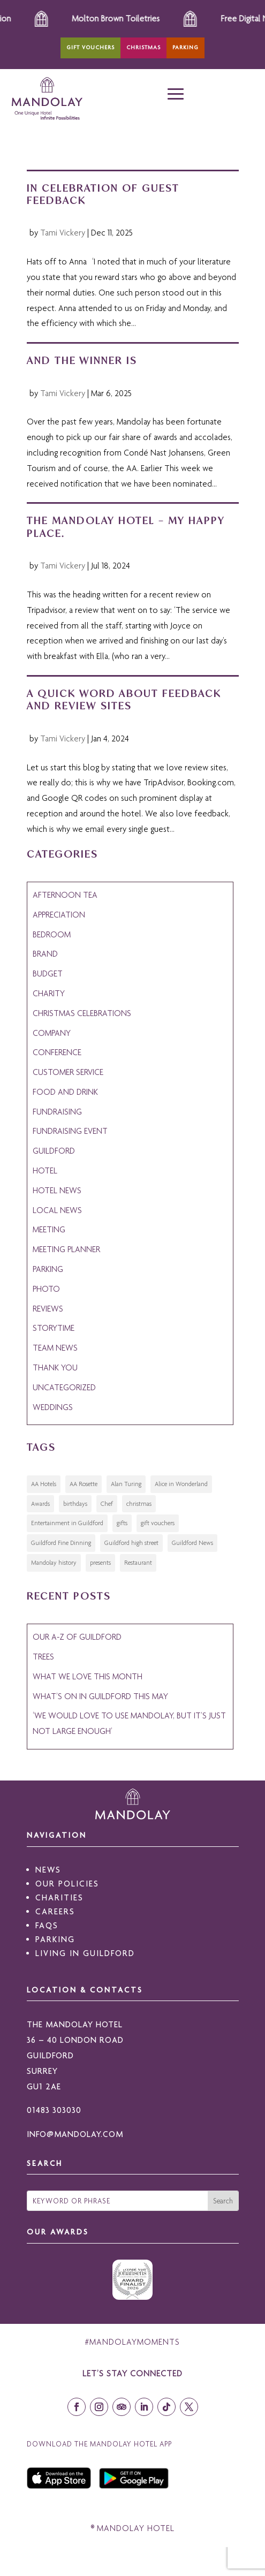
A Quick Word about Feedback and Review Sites (124, 699)
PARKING (55, 1939)
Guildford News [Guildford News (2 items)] (192, 1543)
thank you (55, 1367)
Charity (49, 993)
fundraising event (70, 1131)
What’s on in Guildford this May (100, 1696)
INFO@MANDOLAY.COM (75, 2134)
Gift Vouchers (90, 47)
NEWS (48, 1870)
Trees (43, 1656)
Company (52, 1033)
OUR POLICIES (67, 1883)
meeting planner (66, 1249)
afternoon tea (65, 895)
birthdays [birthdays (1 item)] (75, 1503)
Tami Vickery (62, 233)
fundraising (57, 1112)
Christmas (143, 47)
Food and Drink (65, 1092)
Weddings (53, 1407)
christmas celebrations (82, 1013)
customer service (68, 1072)
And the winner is (82, 360)
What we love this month (87, 1676)
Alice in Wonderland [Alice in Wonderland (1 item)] (181, 1484)
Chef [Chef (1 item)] (107, 1503)
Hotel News (57, 1190)
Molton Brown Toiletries (136, 18)
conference (57, 1052)
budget (48, 973)
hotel (45, 1170)
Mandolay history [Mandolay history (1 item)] (54, 1562)
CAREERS (55, 1911)
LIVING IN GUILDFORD (85, 1953)
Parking (185, 47)
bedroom (52, 934)
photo (46, 1289)
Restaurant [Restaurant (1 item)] (138, 1562)
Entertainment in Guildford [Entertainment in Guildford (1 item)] (67, 1523)
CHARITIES (59, 1897)
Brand (45, 954)
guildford (54, 1151)
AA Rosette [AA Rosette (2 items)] (83, 1484)
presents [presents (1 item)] (100, 1562)
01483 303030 (54, 2110)
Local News (57, 1210)
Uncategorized (64, 1387)
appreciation (59, 915)
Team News (55, 1348)
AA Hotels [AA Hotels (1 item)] (43, 1484)
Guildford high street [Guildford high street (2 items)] (131, 1543)
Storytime (53, 1328)
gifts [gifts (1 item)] (122, 1523)
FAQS (46, 1925)
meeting (49, 1229)
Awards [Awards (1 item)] (40, 1503)
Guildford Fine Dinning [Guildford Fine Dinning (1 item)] (61, 1543)
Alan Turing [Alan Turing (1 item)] (126, 1484)
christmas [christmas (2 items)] (139, 1503)
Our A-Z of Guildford (77, 1637)
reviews (48, 1309)
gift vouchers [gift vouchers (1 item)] (158, 1523)
